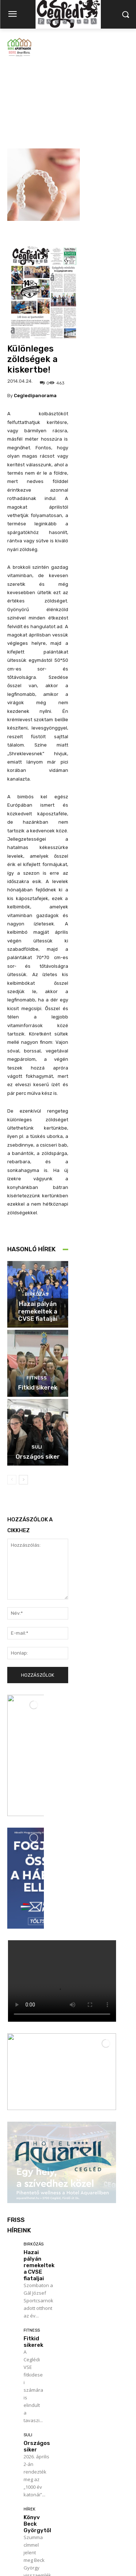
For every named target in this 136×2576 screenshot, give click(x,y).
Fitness (36, 1298)
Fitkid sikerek (37, 1308)
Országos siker (38, 1377)
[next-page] (23, 1400)
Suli (37, 1367)
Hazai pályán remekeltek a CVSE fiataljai (37, 1232)
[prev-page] (11, 1400)
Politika (32, 2378)
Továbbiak (25, 2489)
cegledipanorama (35, 316)
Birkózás (37, 1215)
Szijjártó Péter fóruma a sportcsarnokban (39, 2399)
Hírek (30, 2275)
